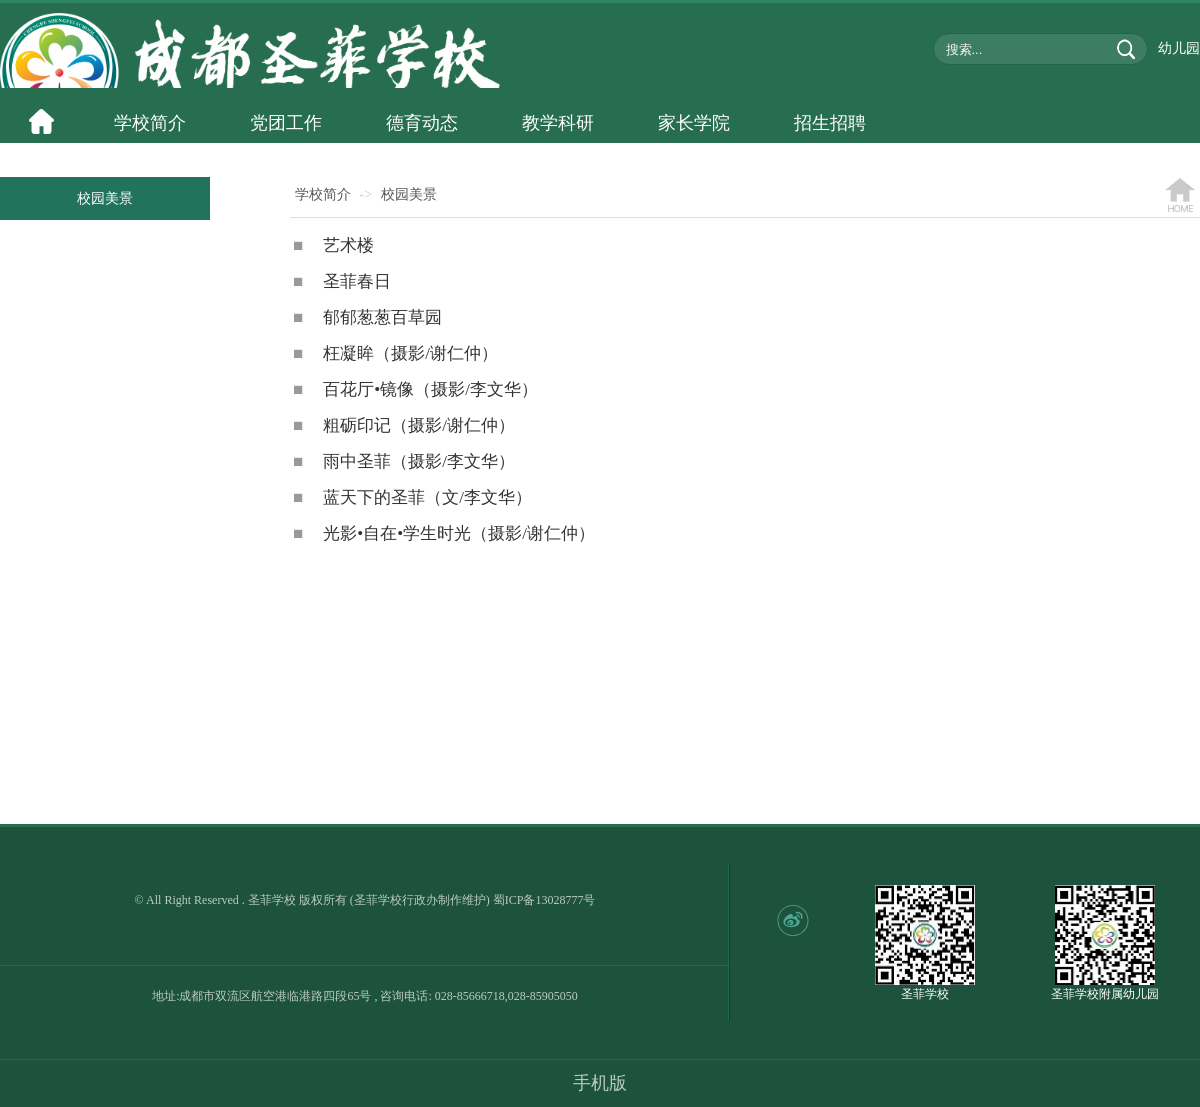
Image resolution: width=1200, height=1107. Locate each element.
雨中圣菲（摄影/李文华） (404, 461)
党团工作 (286, 123)
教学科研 (558, 123)
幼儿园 (1179, 48)
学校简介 (150, 123)
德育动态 (422, 123)
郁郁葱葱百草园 (367, 317)
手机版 (600, 1083)
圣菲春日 (342, 281)
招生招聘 (830, 123)
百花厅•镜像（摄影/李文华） (415, 389)
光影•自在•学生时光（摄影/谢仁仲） (444, 533)
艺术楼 (333, 245)
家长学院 (694, 123)
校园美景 (105, 198)
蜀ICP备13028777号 (544, 900)
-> (366, 194)
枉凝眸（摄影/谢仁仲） (395, 353)
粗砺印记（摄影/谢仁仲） (404, 425)
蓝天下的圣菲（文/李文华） (412, 497)
